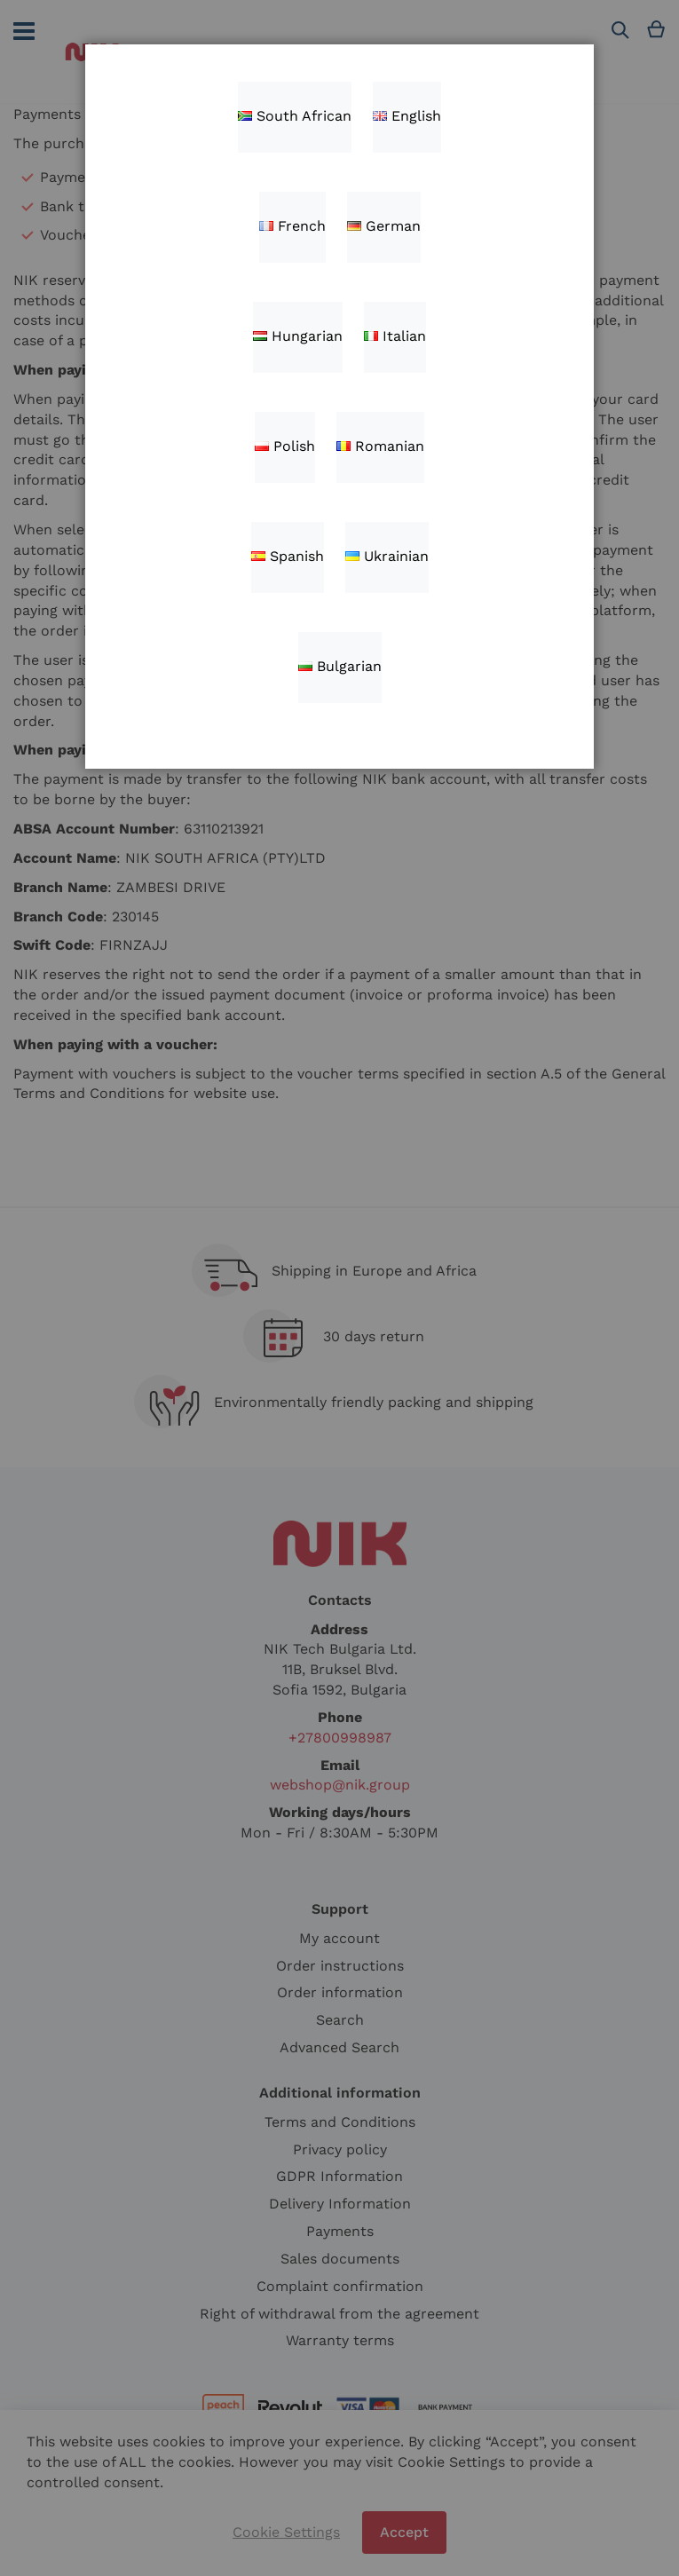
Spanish (287, 556)
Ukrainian (387, 556)
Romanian (380, 446)
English (407, 115)
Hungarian (298, 336)
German (384, 225)
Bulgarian (340, 666)
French (292, 225)
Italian (395, 336)
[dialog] (339, 1288)
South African (294, 115)
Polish (285, 446)
